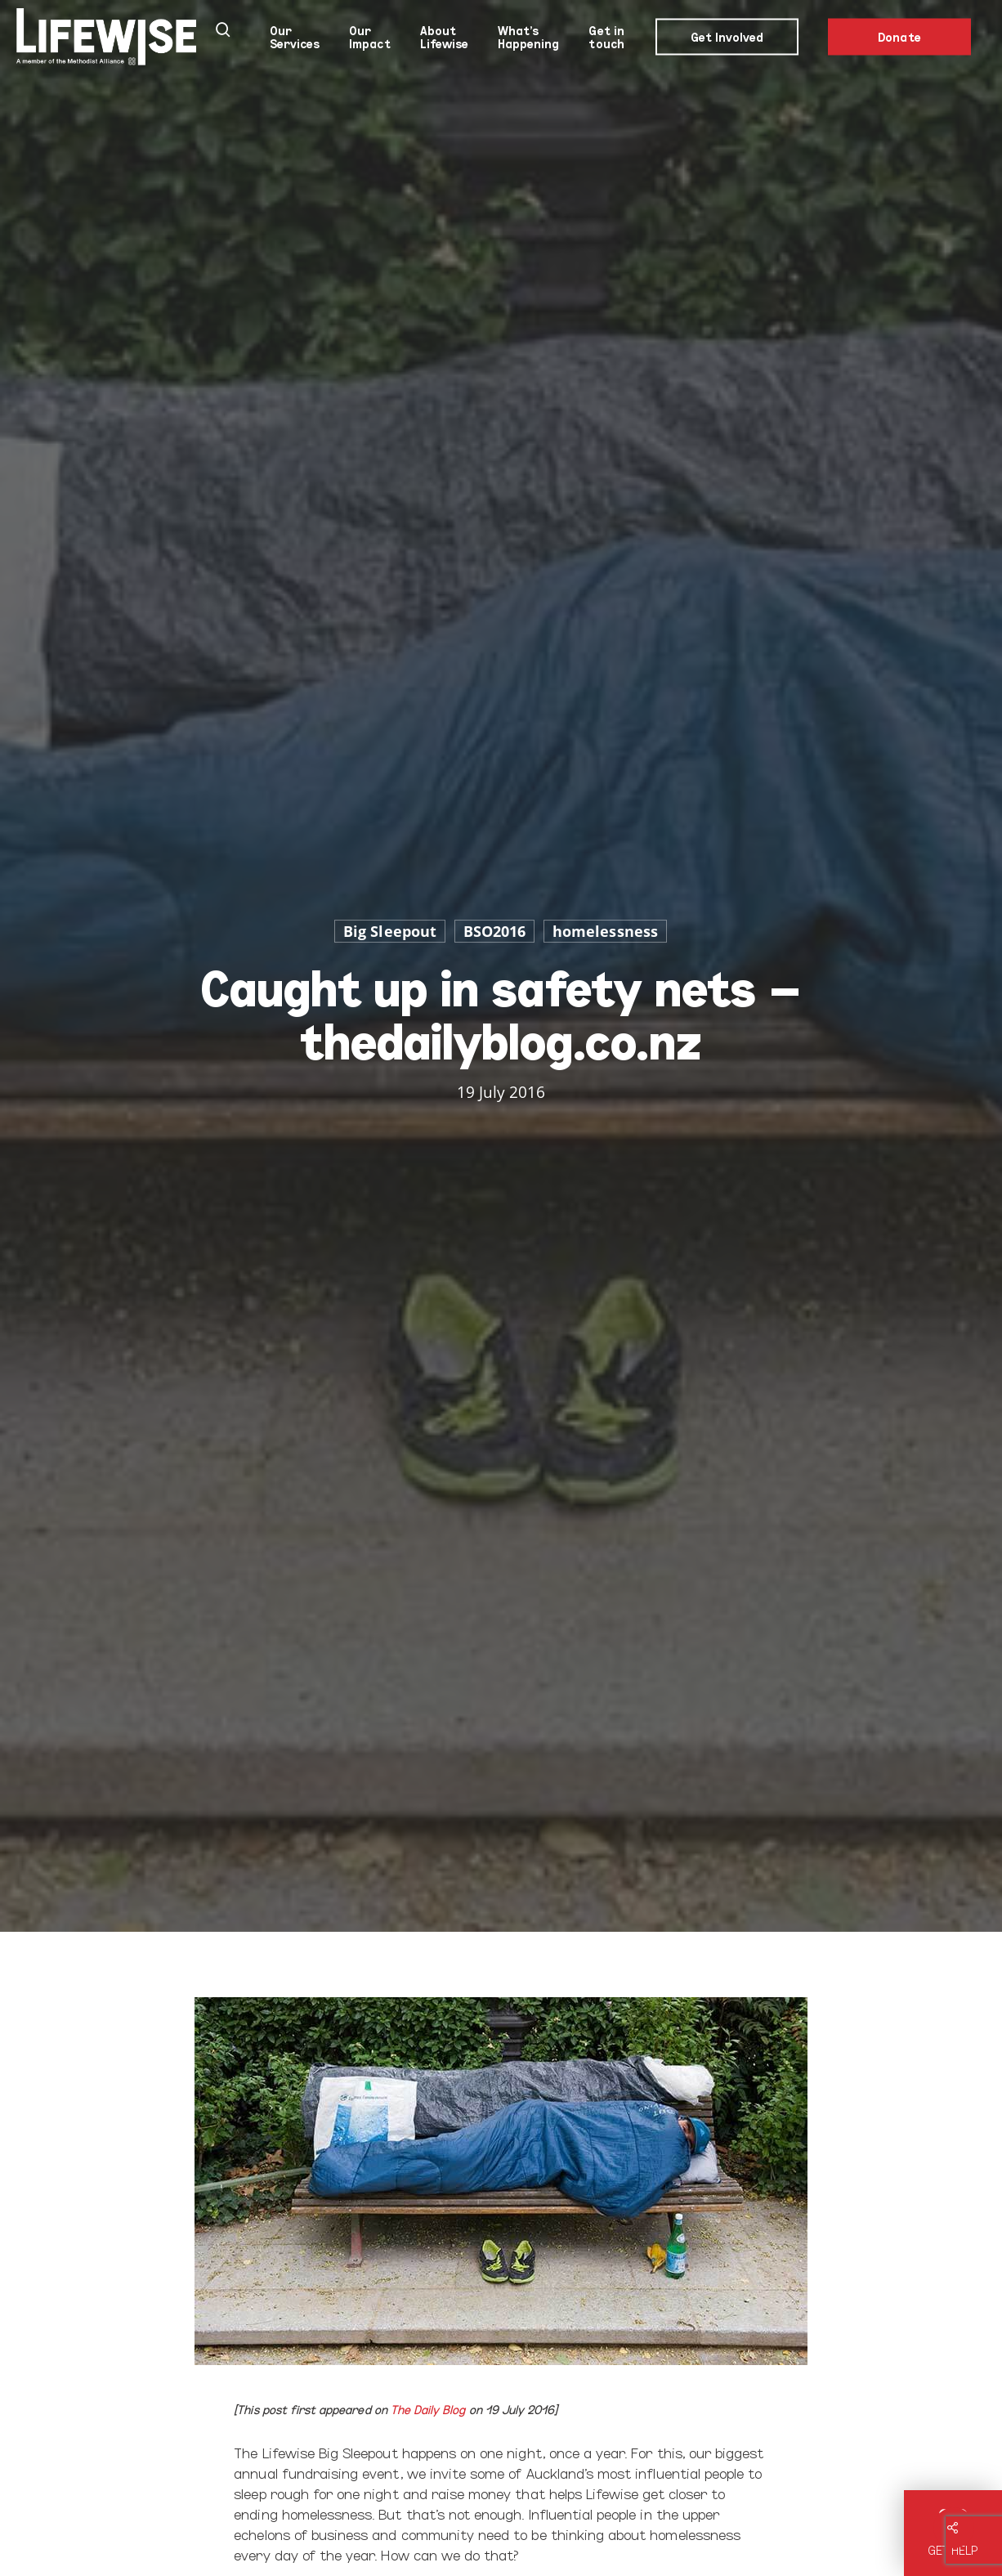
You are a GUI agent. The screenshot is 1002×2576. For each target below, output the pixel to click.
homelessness (605, 931)
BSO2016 (494, 931)
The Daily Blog (428, 2409)
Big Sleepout (389, 931)
